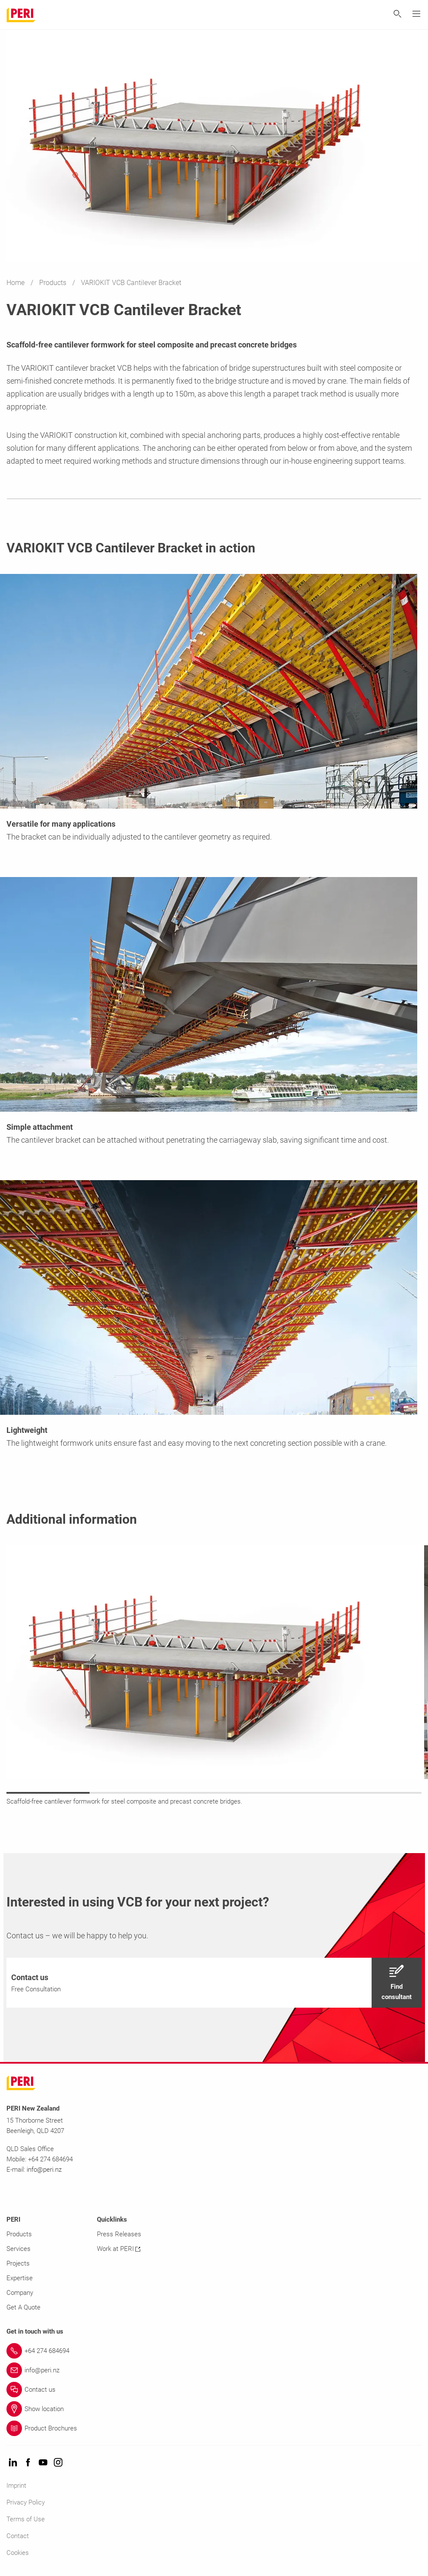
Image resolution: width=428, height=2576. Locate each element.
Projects (18, 2263)
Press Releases (119, 2234)
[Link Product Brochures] (214, 2428)
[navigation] (214, 1983)
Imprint (16, 2485)
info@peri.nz (44, 2169)
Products (53, 283)
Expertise (19, 2278)
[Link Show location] (214, 2409)
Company (19, 2293)
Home (16, 283)
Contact (17, 2536)
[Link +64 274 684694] (214, 2351)
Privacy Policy (25, 2502)
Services (18, 2249)
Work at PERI (118, 2249)
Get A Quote (23, 2307)
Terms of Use (25, 2519)
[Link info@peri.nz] (214, 2370)
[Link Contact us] (214, 2389)
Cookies (17, 2553)
